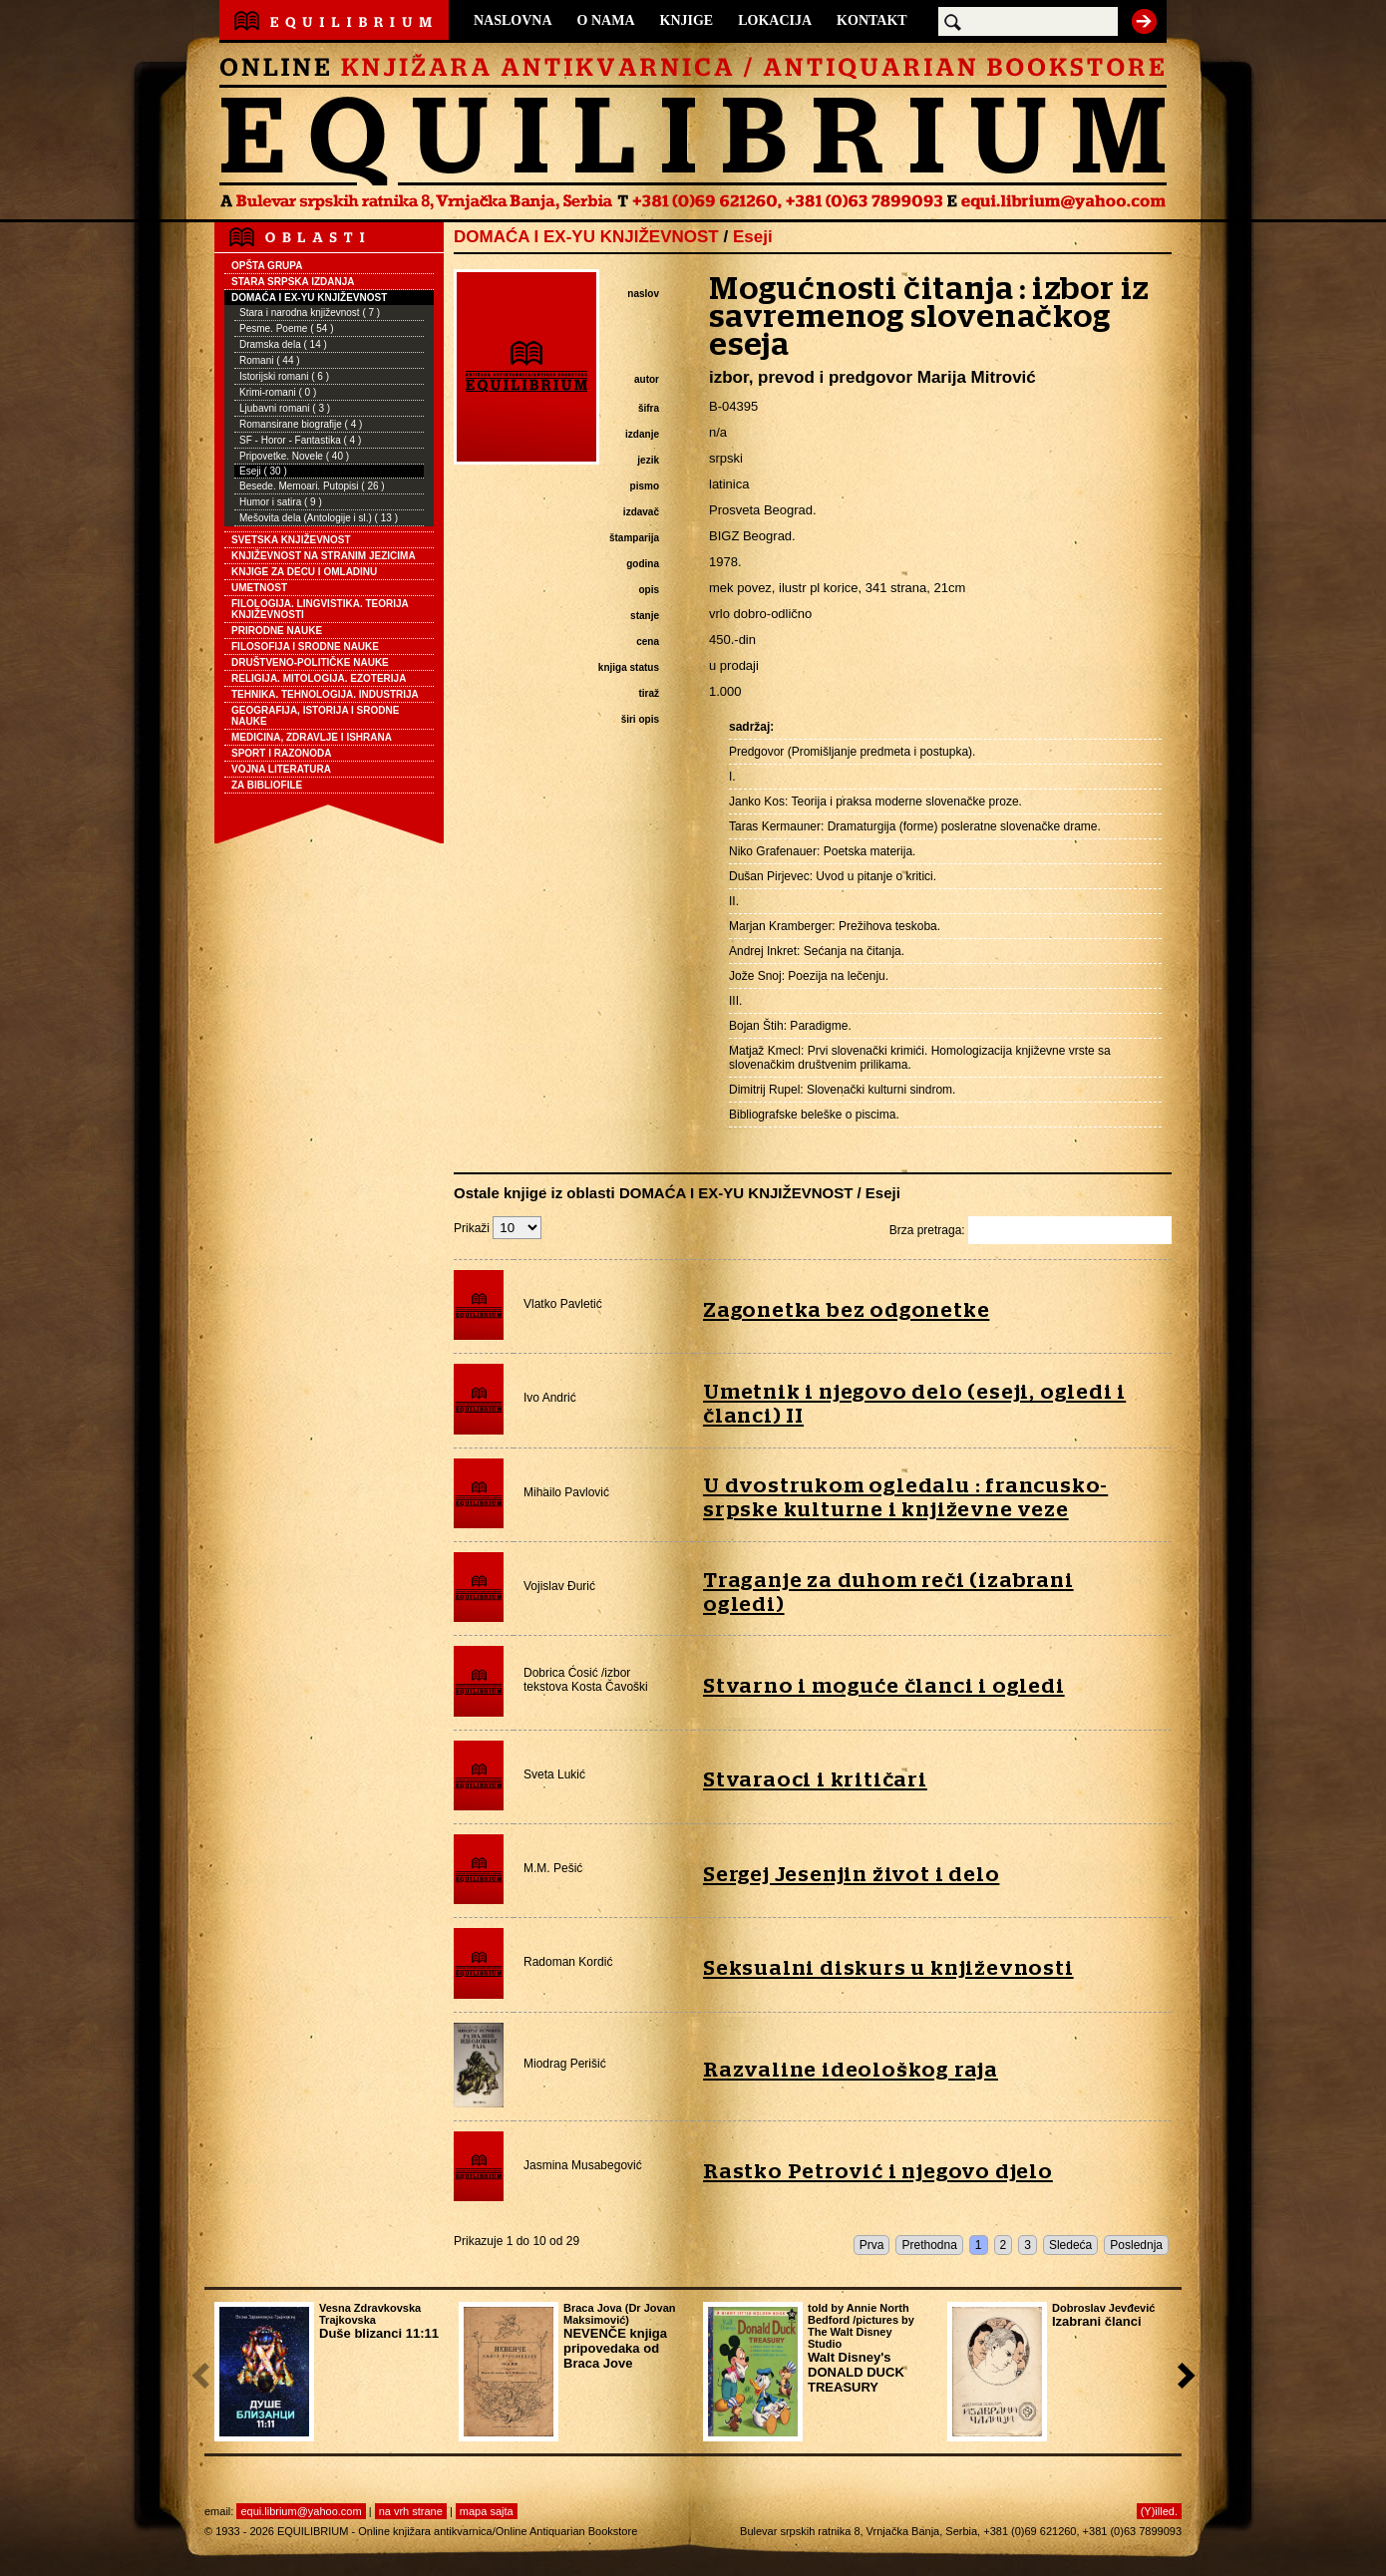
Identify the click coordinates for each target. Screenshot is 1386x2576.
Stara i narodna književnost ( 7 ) (309, 312)
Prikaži (497, 1228)
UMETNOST (259, 587)
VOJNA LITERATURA (281, 769)
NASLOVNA (513, 20)
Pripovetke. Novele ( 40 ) (294, 456)
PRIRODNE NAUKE (276, 630)
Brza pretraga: (1030, 1230)
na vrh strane (411, 2511)
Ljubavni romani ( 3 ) (284, 408)
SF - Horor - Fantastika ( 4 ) (300, 440)
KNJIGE (687, 20)
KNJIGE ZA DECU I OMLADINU (304, 571)
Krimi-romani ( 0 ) (277, 392)
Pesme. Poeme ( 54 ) (286, 328)
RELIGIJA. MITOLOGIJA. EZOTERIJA (318, 678)
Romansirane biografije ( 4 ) (300, 424)
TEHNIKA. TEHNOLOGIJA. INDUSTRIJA (325, 694)
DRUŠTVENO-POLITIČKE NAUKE (310, 662)
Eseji (753, 236)
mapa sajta (487, 2511)
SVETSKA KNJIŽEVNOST (291, 539)
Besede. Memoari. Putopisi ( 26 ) (312, 486)
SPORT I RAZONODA (281, 753)
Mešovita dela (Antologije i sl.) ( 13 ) (318, 517)
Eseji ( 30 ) (263, 471)
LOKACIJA (775, 20)
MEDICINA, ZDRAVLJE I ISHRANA (311, 737)
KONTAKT (872, 20)
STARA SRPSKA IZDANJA (293, 281)
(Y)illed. (1159, 2511)
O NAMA (606, 20)
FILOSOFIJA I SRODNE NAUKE (305, 646)
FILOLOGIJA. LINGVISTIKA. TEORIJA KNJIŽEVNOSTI (320, 609)
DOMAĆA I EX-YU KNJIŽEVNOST (309, 297)
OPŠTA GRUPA (266, 265)
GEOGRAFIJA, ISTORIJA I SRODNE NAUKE (315, 716)
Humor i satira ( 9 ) (280, 501)
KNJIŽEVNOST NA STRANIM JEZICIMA (323, 555)
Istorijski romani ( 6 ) (284, 376)
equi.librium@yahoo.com (300, 2511)
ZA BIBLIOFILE (266, 785)
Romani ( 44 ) (269, 360)
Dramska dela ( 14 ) (283, 344)
